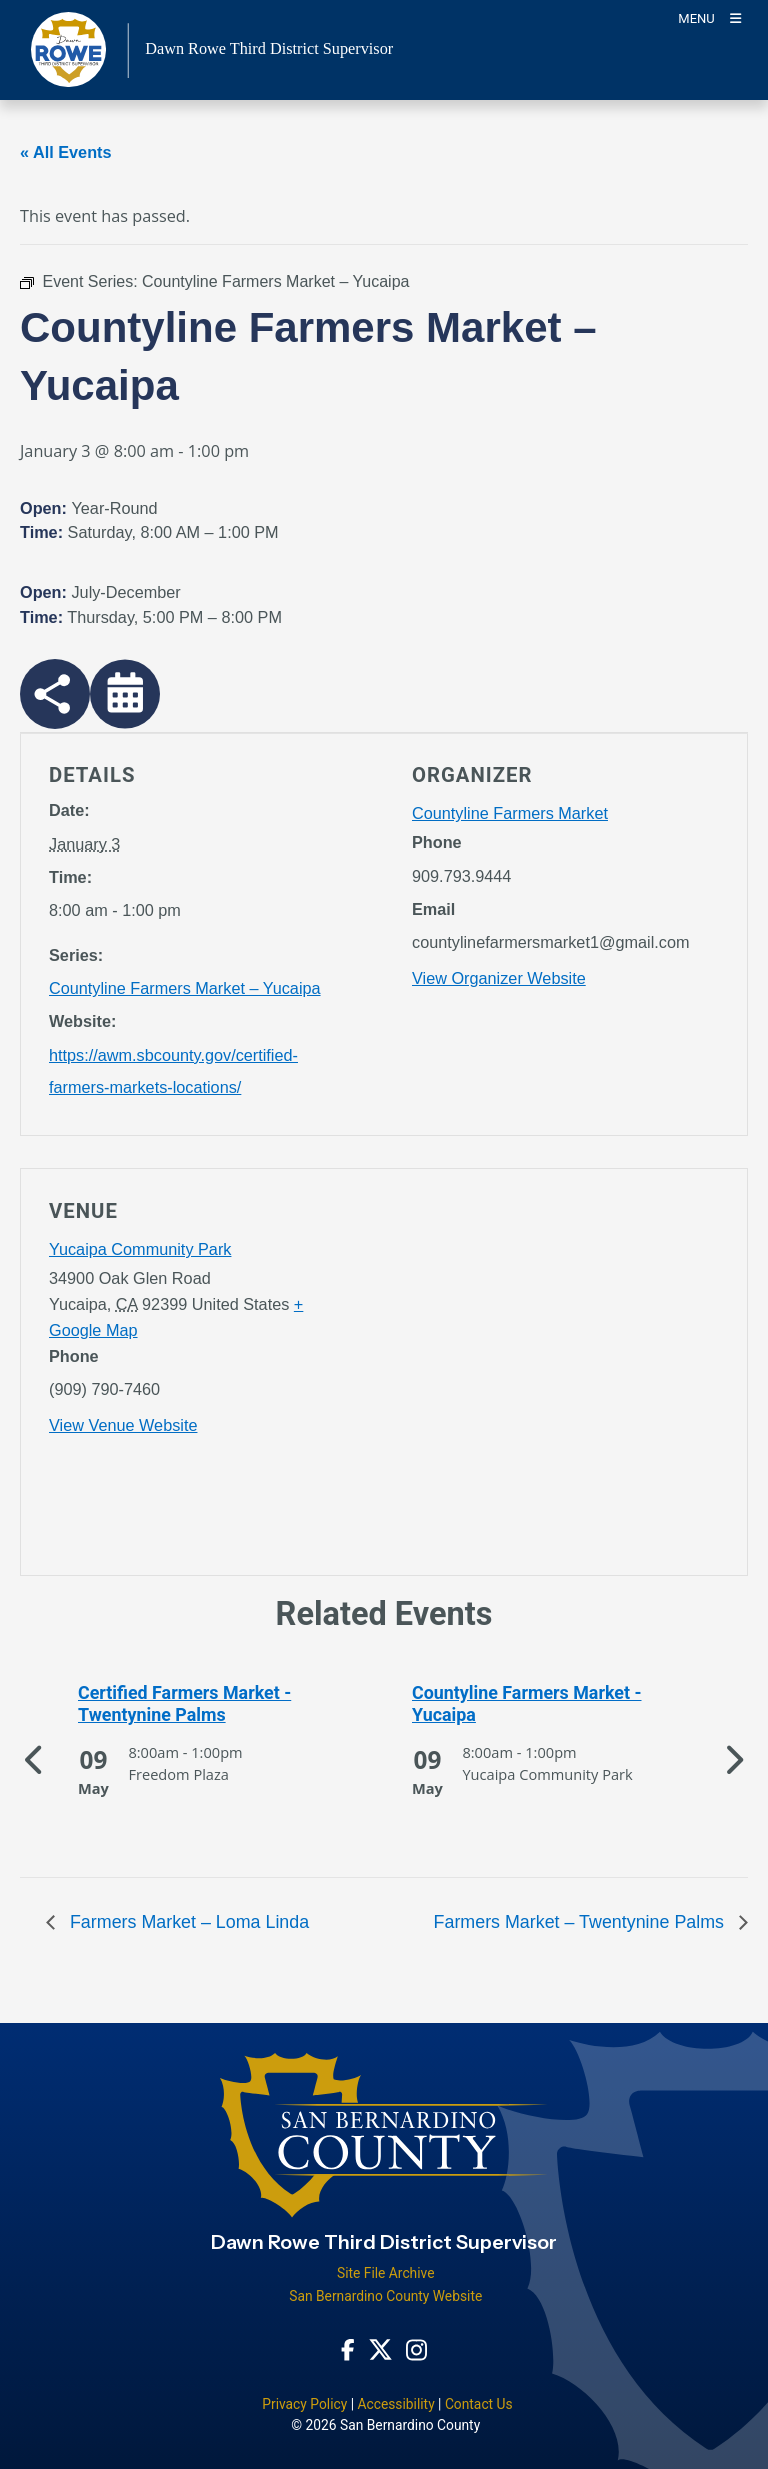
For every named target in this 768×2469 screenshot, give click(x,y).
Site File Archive (386, 2273)
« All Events (66, 152)
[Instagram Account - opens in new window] (416, 2349)
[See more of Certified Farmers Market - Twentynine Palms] (217, 1704)
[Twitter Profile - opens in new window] (380, 2349)
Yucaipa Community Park (140, 1249)
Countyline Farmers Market (510, 813)
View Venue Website (123, 1425)
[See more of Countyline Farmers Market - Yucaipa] (551, 1704)
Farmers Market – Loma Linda (187, 1922)
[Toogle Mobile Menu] (709, 17)
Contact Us (479, 2404)
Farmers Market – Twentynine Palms (581, 1922)
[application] (565, 1376)
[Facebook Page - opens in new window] (348, 2349)
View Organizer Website (499, 978)
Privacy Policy (304, 2404)
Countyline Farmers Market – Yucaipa (185, 988)
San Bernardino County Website (385, 2296)
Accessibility (395, 2404)
